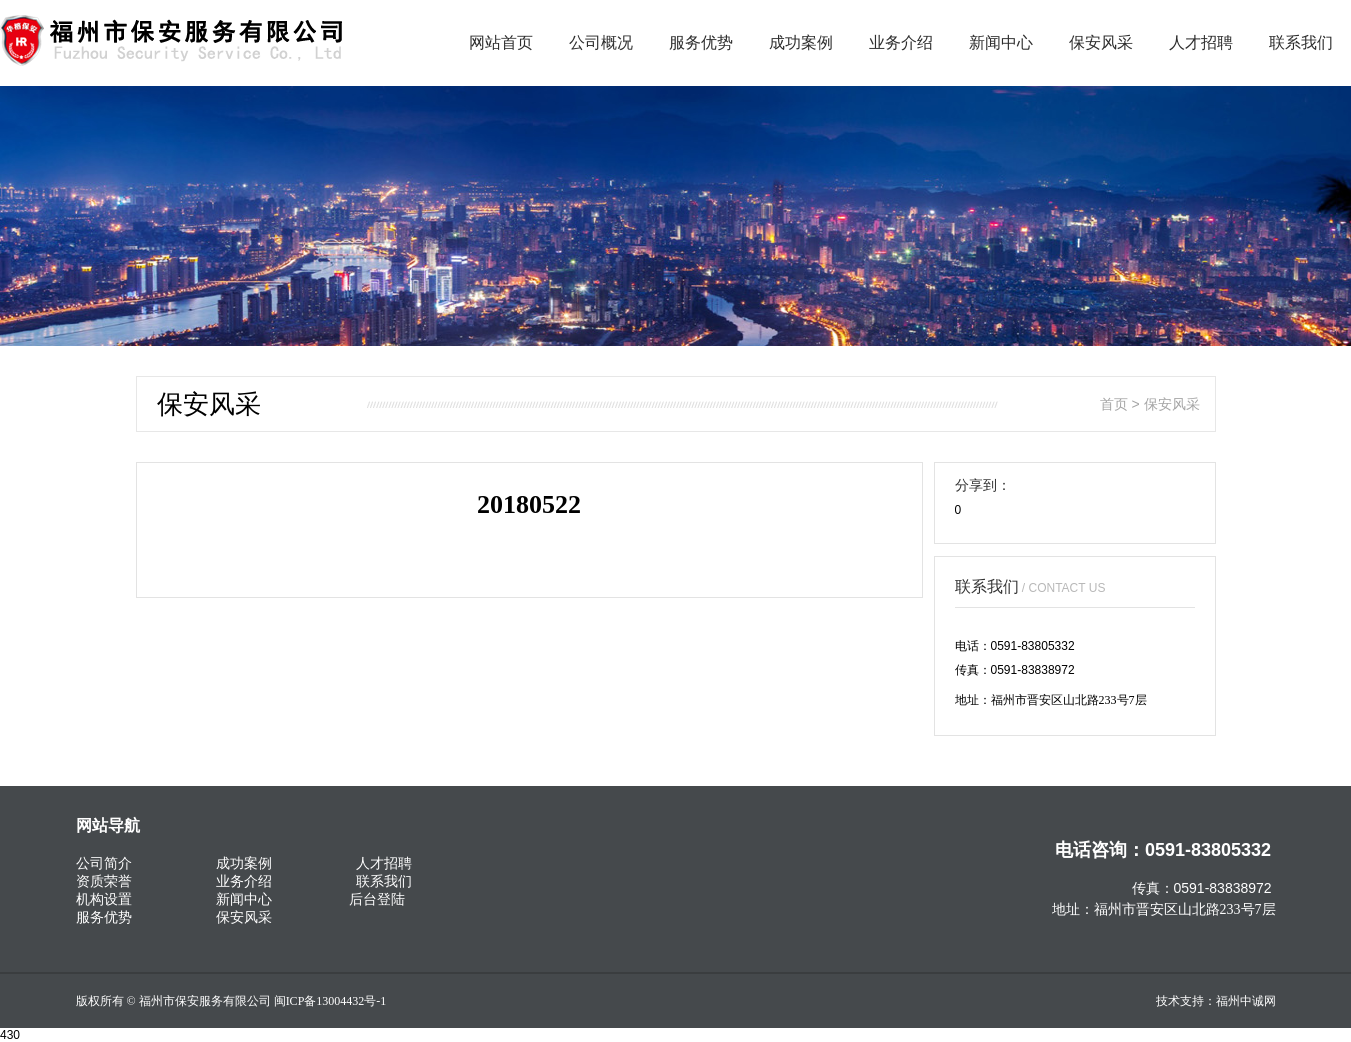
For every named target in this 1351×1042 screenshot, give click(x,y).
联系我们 (1301, 42)
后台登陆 (377, 899)
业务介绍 (901, 42)
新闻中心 (1001, 42)
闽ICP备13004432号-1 (330, 1001)
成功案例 (801, 42)
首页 (1114, 404)
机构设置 (104, 899)
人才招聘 (1201, 42)
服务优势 (701, 42)
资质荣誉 (104, 881)
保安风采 (1101, 42)
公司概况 (601, 42)
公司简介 (104, 863)
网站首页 (501, 42)
